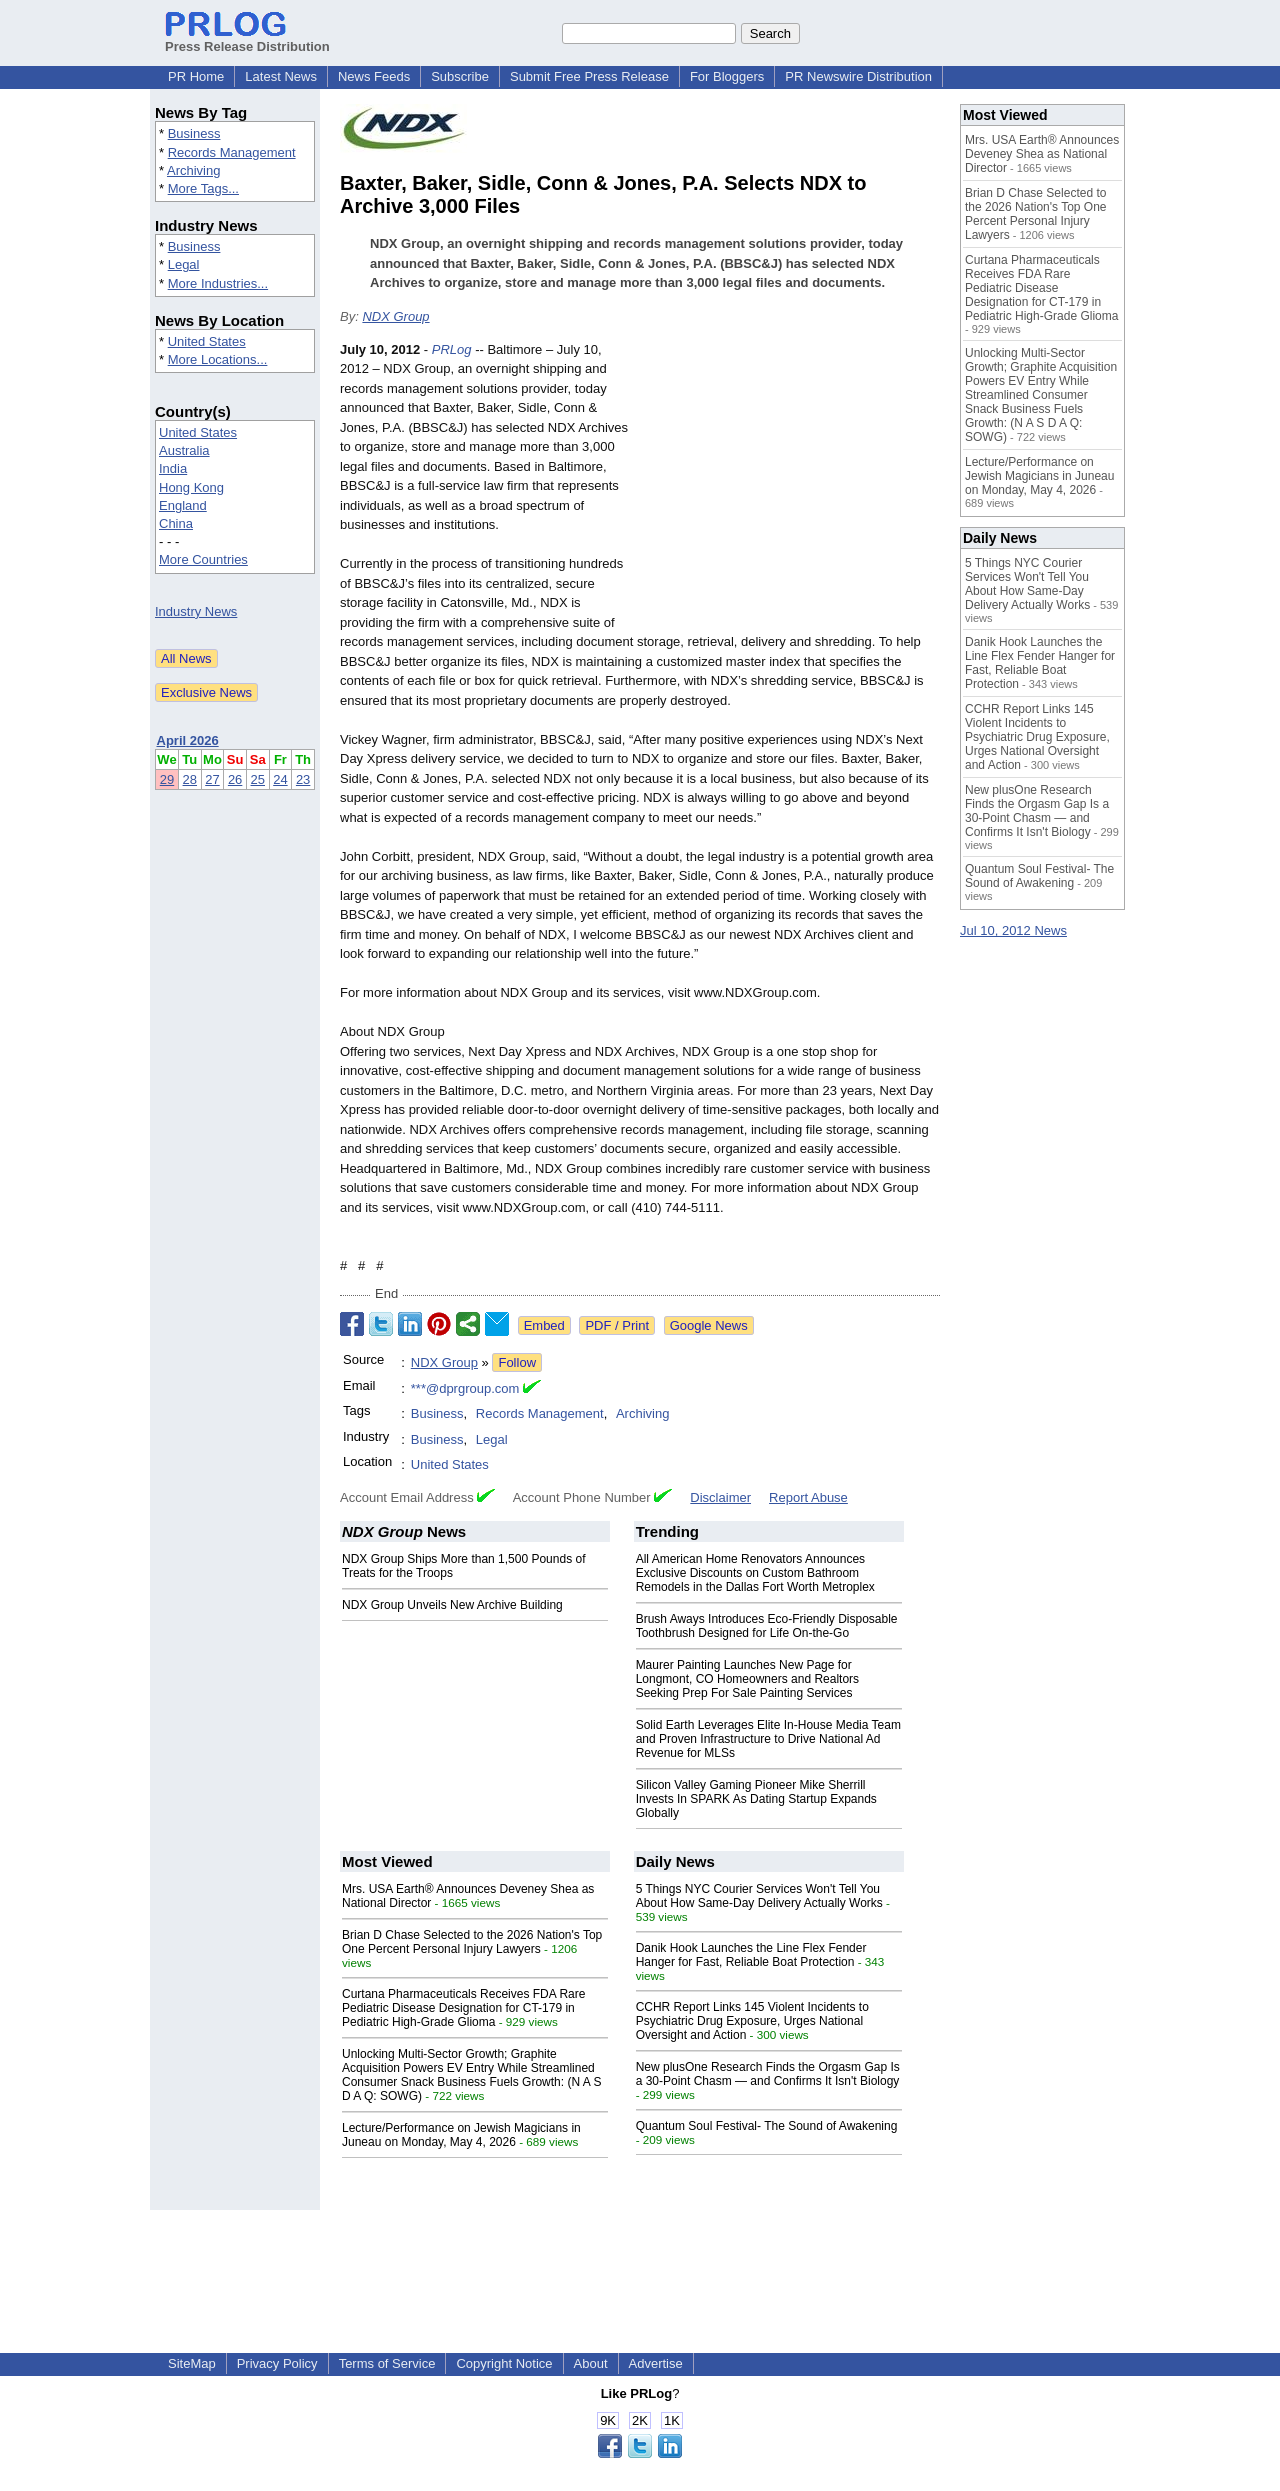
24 (280, 779)
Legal (184, 264)
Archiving (193, 170)
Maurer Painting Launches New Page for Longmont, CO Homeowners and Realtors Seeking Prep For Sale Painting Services (747, 1679)
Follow (517, 1362)
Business (194, 133)
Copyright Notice (504, 2363)
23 (303, 779)
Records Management (232, 152)
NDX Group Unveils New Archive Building (452, 1605)
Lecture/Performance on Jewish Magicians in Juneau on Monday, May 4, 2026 (461, 2135)
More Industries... (218, 283)
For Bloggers (727, 76)
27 (212, 779)
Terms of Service (387, 2363)
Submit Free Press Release (589, 76)
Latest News (281, 76)
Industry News (196, 611)
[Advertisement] (790, 487)
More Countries (203, 559)
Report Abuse (808, 1497)
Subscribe (460, 76)
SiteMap (192, 2363)
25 (258, 779)
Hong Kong (191, 487)
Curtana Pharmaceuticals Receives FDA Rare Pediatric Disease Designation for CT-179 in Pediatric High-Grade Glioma (463, 2008)
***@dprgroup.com (465, 1388)
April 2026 (188, 740)
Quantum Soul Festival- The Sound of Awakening (767, 2126)
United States (207, 341)
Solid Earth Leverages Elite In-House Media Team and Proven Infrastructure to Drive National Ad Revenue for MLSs (768, 1739)
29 (167, 779)
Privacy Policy (277, 2363)
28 (190, 779)
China (176, 523)
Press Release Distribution (247, 39)
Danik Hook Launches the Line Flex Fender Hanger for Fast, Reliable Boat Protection (751, 1955)
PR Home (196, 76)
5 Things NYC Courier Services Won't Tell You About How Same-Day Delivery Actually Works (759, 1896)
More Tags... (203, 188)
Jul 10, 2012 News (1013, 930)
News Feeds (374, 76)
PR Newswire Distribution (858, 76)
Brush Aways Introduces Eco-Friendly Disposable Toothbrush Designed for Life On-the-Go (767, 1626)
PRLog (452, 349)
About (591, 2363)
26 (235, 779)
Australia (184, 450)
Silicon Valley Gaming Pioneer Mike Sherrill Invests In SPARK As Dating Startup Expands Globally (756, 1799)
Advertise (656, 2363)
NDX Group (395, 316)
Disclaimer (720, 1497)
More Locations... (218, 359)
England (183, 505)
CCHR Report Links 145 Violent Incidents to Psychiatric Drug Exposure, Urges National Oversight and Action (752, 2021)
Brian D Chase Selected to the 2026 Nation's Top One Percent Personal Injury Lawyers (472, 1942)
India (173, 468)
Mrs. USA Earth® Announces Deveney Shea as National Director (1042, 154)
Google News (709, 1325)
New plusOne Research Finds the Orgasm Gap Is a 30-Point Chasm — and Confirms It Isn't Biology (768, 2074)
